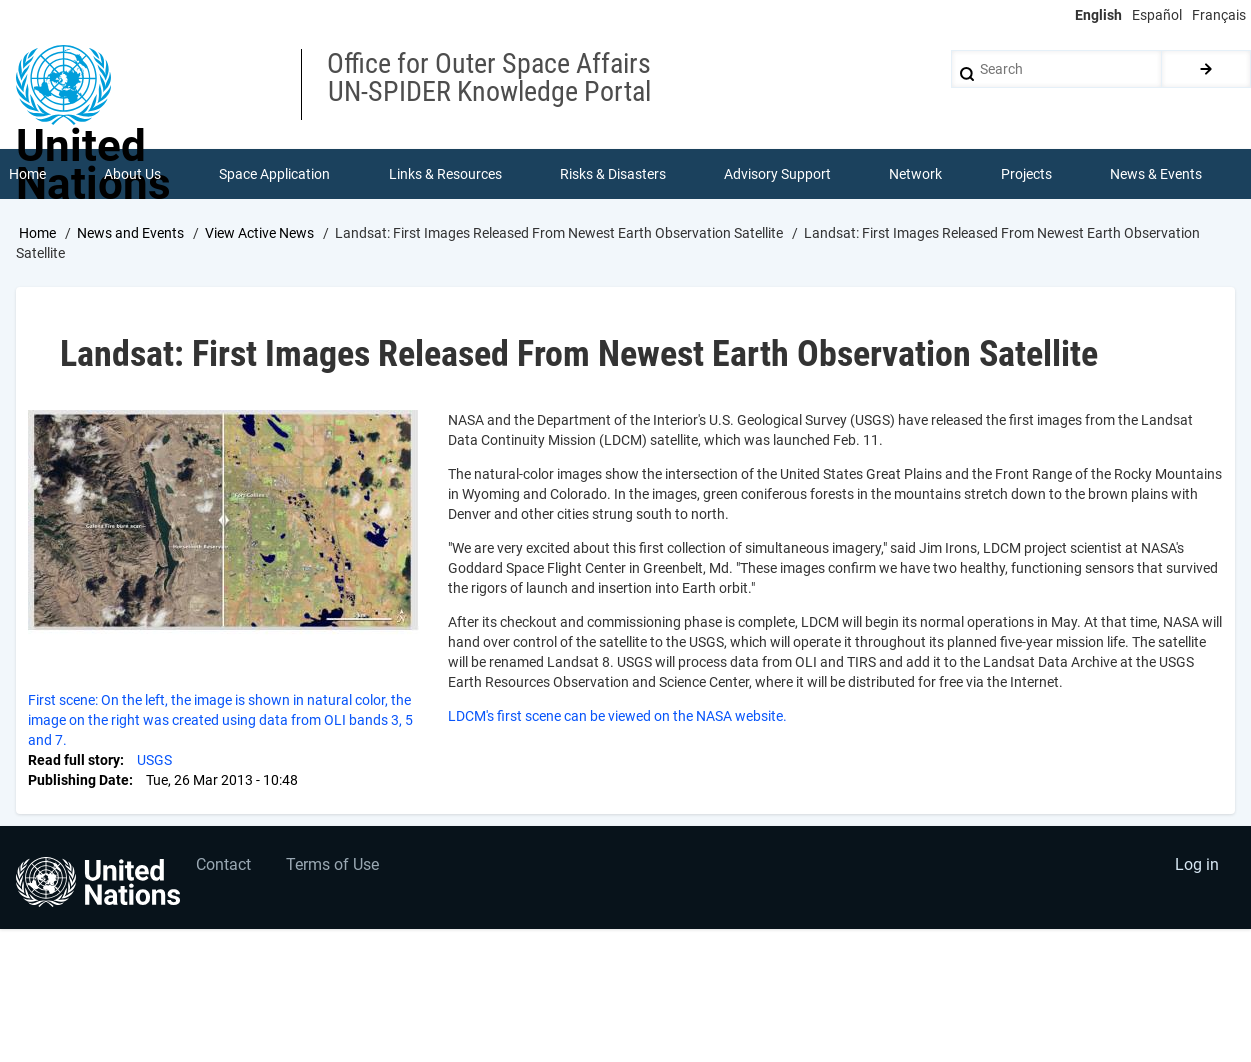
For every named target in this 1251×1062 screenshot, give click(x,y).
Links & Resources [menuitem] (445, 174)
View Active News (259, 233)
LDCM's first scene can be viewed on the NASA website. (617, 716)
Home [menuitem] (27, 174)
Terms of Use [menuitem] (332, 864)
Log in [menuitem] (1197, 864)
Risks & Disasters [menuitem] (613, 174)
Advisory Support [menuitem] (777, 174)
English (1098, 15)
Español (1157, 15)
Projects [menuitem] (1026, 174)
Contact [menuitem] (223, 864)
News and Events (130, 233)
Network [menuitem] (915, 174)
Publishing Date (78, 780)
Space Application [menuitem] (274, 174)
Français (1219, 15)
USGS (154, 760)
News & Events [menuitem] (1156, 174)
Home (37, 233)
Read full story (74, 760)
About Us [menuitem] (132, 174)
